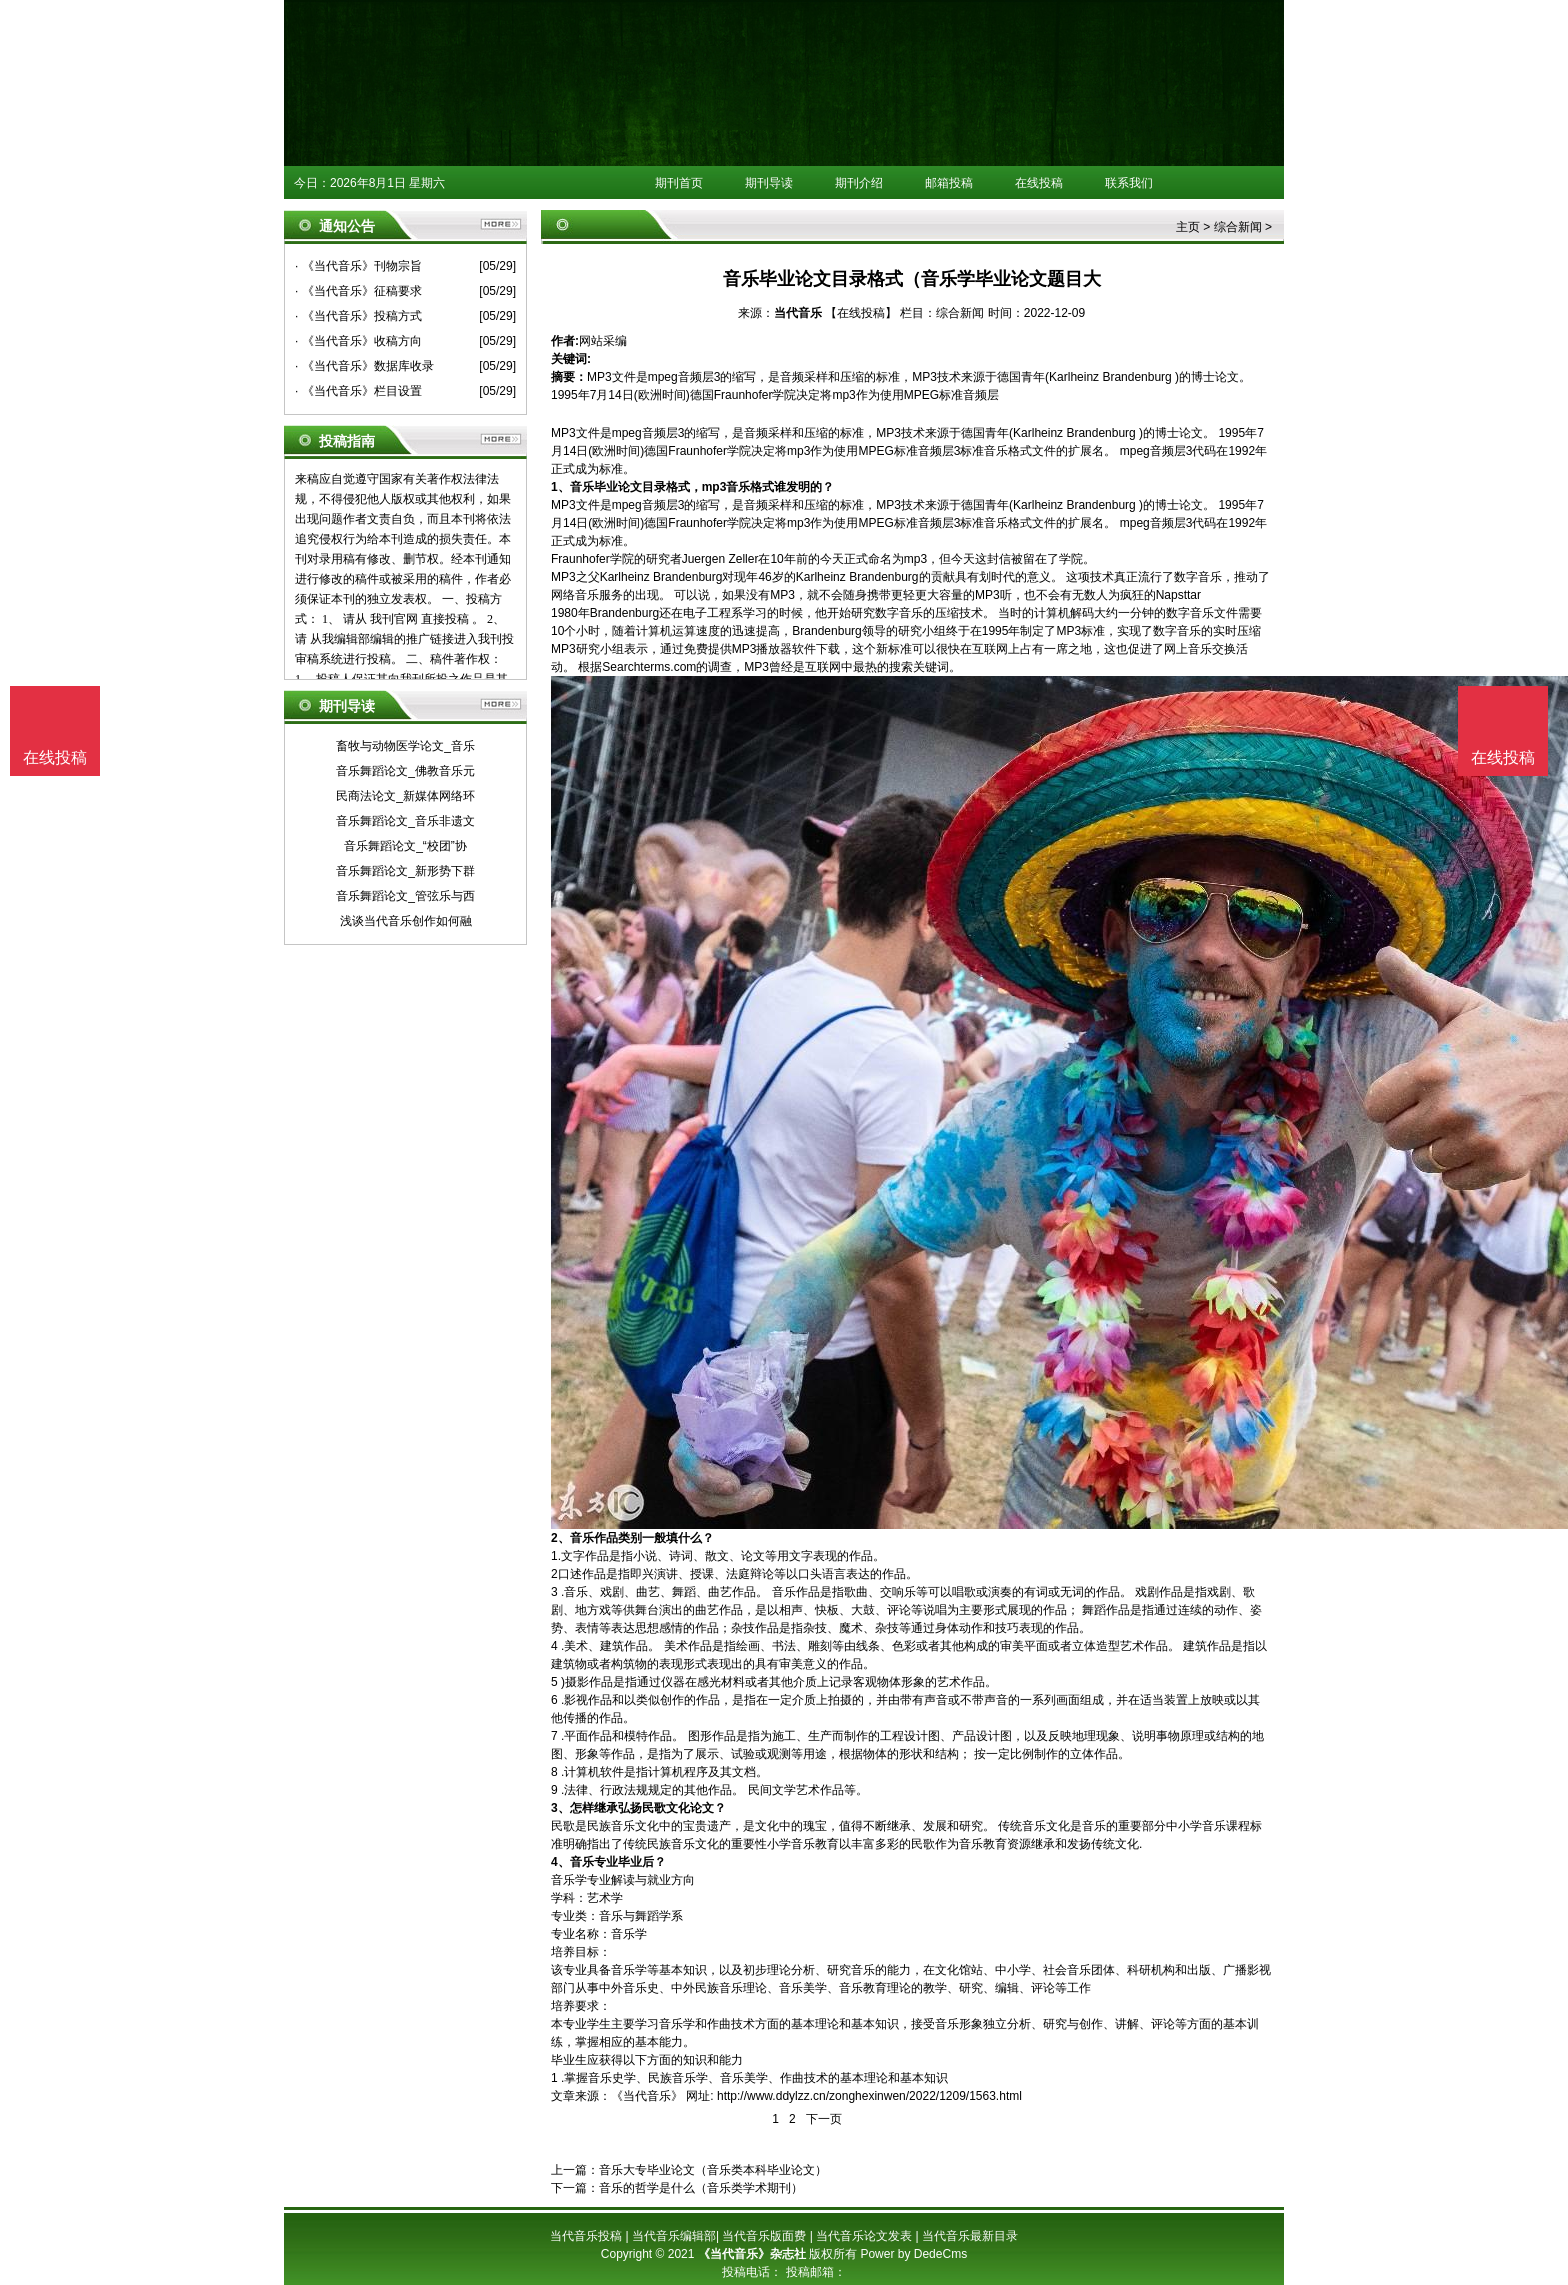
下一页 (824, 2119)
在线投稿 (1039, 183)
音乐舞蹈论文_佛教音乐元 (405, 771)
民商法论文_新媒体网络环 (405, 796)
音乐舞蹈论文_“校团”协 (405, 846)
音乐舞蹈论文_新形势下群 (405, 871)
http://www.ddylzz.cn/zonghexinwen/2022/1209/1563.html (869, 2096)
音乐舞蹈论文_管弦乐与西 (405, 896)
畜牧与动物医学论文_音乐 (405, 746)
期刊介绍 (859, 183)
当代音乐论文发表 (864, 2236)
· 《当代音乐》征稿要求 (358, 291)
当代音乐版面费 (764, 2236)
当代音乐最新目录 (970, 2236)
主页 (1188, 227)
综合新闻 (1238, 227)
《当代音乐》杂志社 (752, 2254)
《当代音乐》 (647, 2096)
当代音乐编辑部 (674, 2236)
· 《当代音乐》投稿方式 (358, 316)
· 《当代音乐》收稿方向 (358, 341)
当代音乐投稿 (586, 2236)
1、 (560, 487)
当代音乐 (798, 313)
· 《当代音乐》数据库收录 (364, 366)
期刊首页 (679, 183)
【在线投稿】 (861, 313)
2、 (560, 1538)
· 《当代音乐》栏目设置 (358, 391)
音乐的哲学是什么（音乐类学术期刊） (701, 2188)
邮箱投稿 (949, 183)
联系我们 (1129, 183)
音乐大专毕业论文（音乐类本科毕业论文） (713, 2170)
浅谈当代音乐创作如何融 (406, 921)
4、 (560, 1862)
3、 (560, 1808)
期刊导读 (769, 183)
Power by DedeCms (913, 2254)
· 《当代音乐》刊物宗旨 (358, 266)
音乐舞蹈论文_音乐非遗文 (405, 821)
